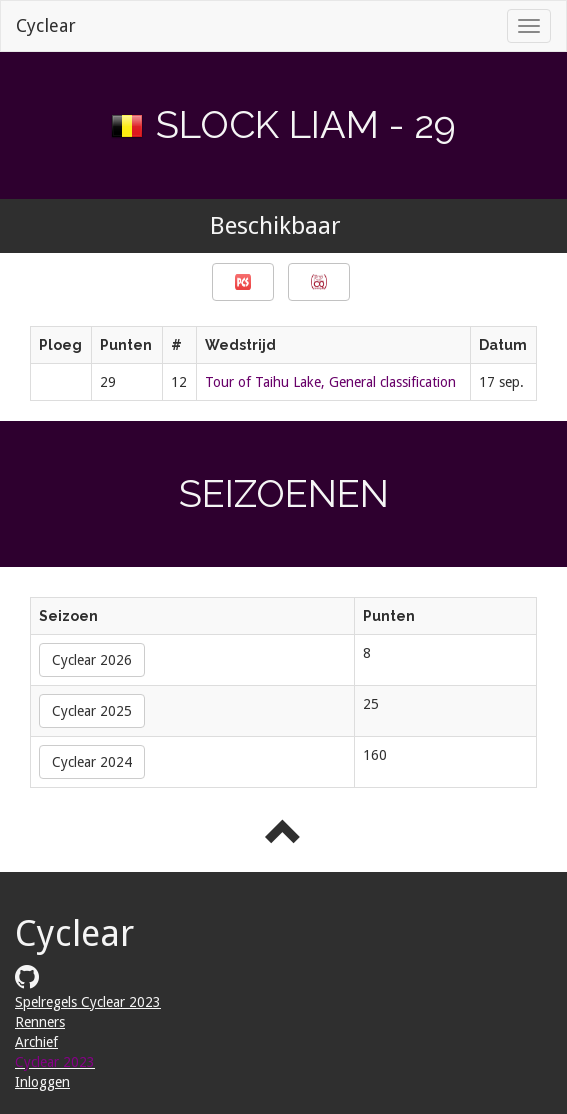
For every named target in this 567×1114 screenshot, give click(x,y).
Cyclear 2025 (92, 711)
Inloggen (42, 1082)
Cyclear (46, 25)
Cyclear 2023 (55, 1062)
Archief (36, 1042)
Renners (40, 1022)
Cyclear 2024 (92, 762)
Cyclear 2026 (92, 660)
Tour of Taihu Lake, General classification (330, 382)
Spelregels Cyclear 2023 (88, 1002)
